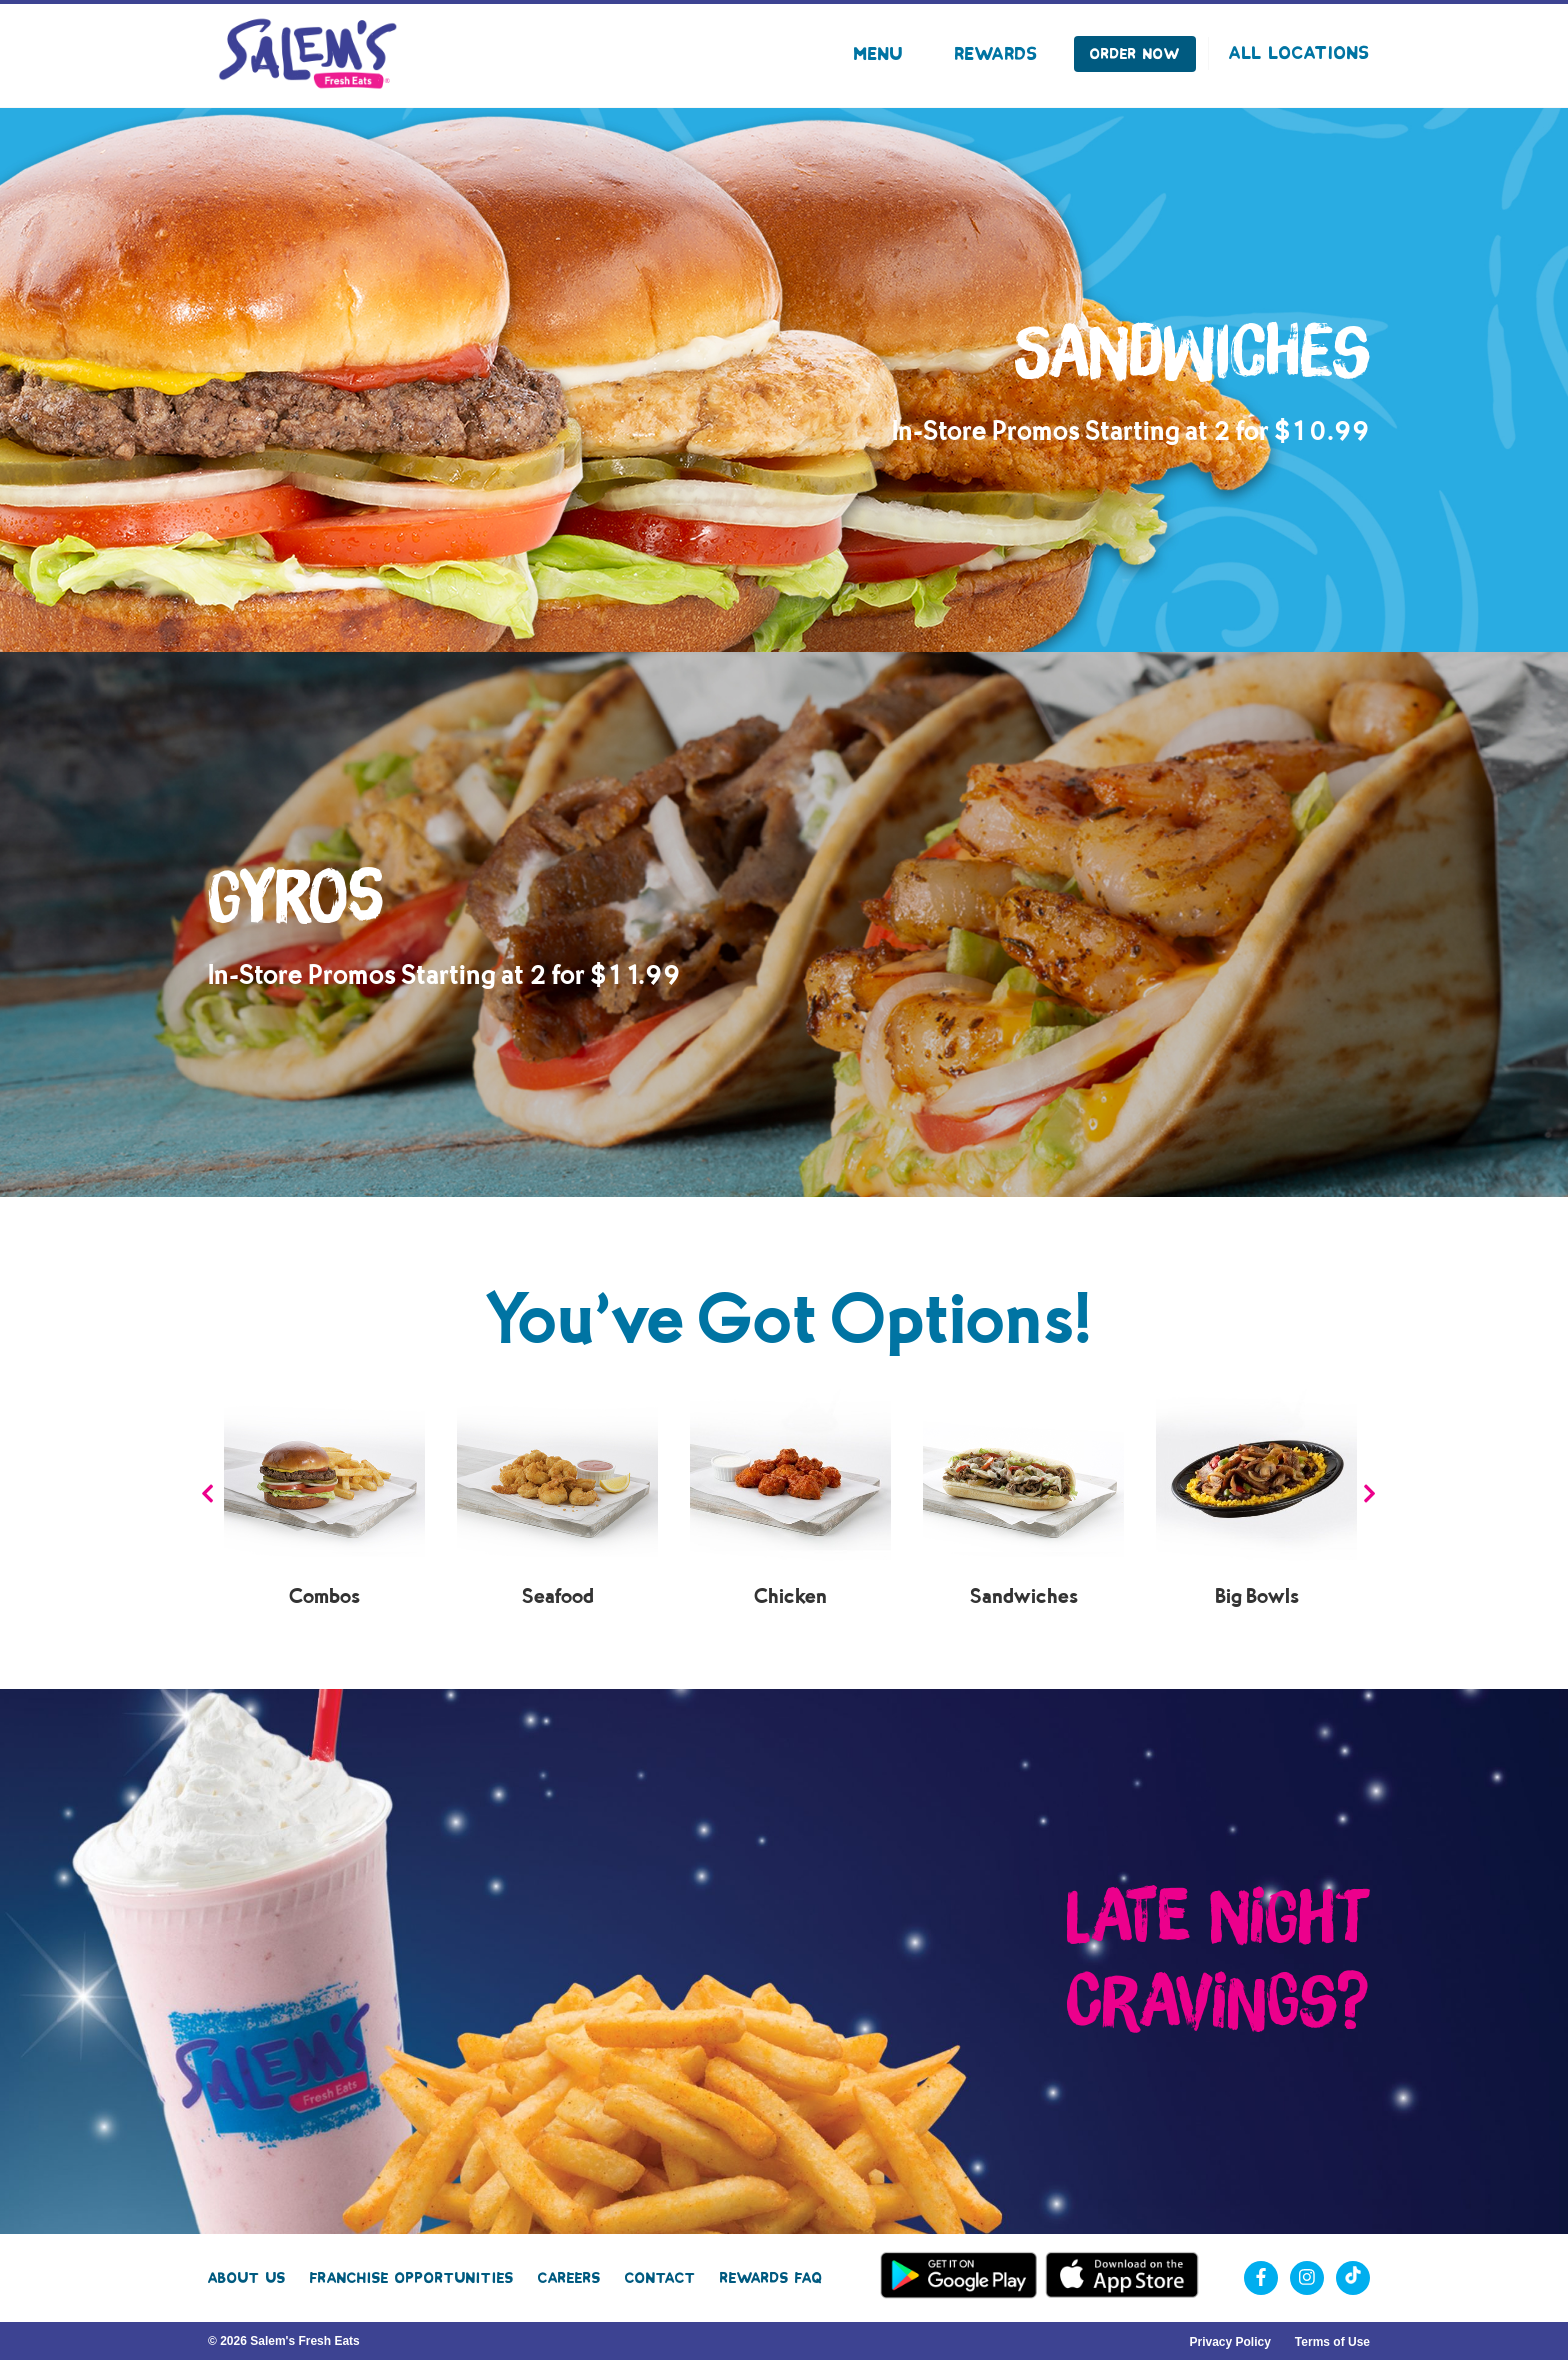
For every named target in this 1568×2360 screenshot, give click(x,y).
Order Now (1135, 54)
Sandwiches (1024, 1596)
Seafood (558, 1596)
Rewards (996, 54)
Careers (569, 2278)
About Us (247, 2278)
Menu (878, 54)
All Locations (1299, 53)
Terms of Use (1332, 2342)
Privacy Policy (1229, 2342)
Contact (660, 2278)
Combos (324, 1596)
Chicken (790, 1596)
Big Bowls (1257, 1596)
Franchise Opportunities (412, 2278)
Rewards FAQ (771, 2278)
